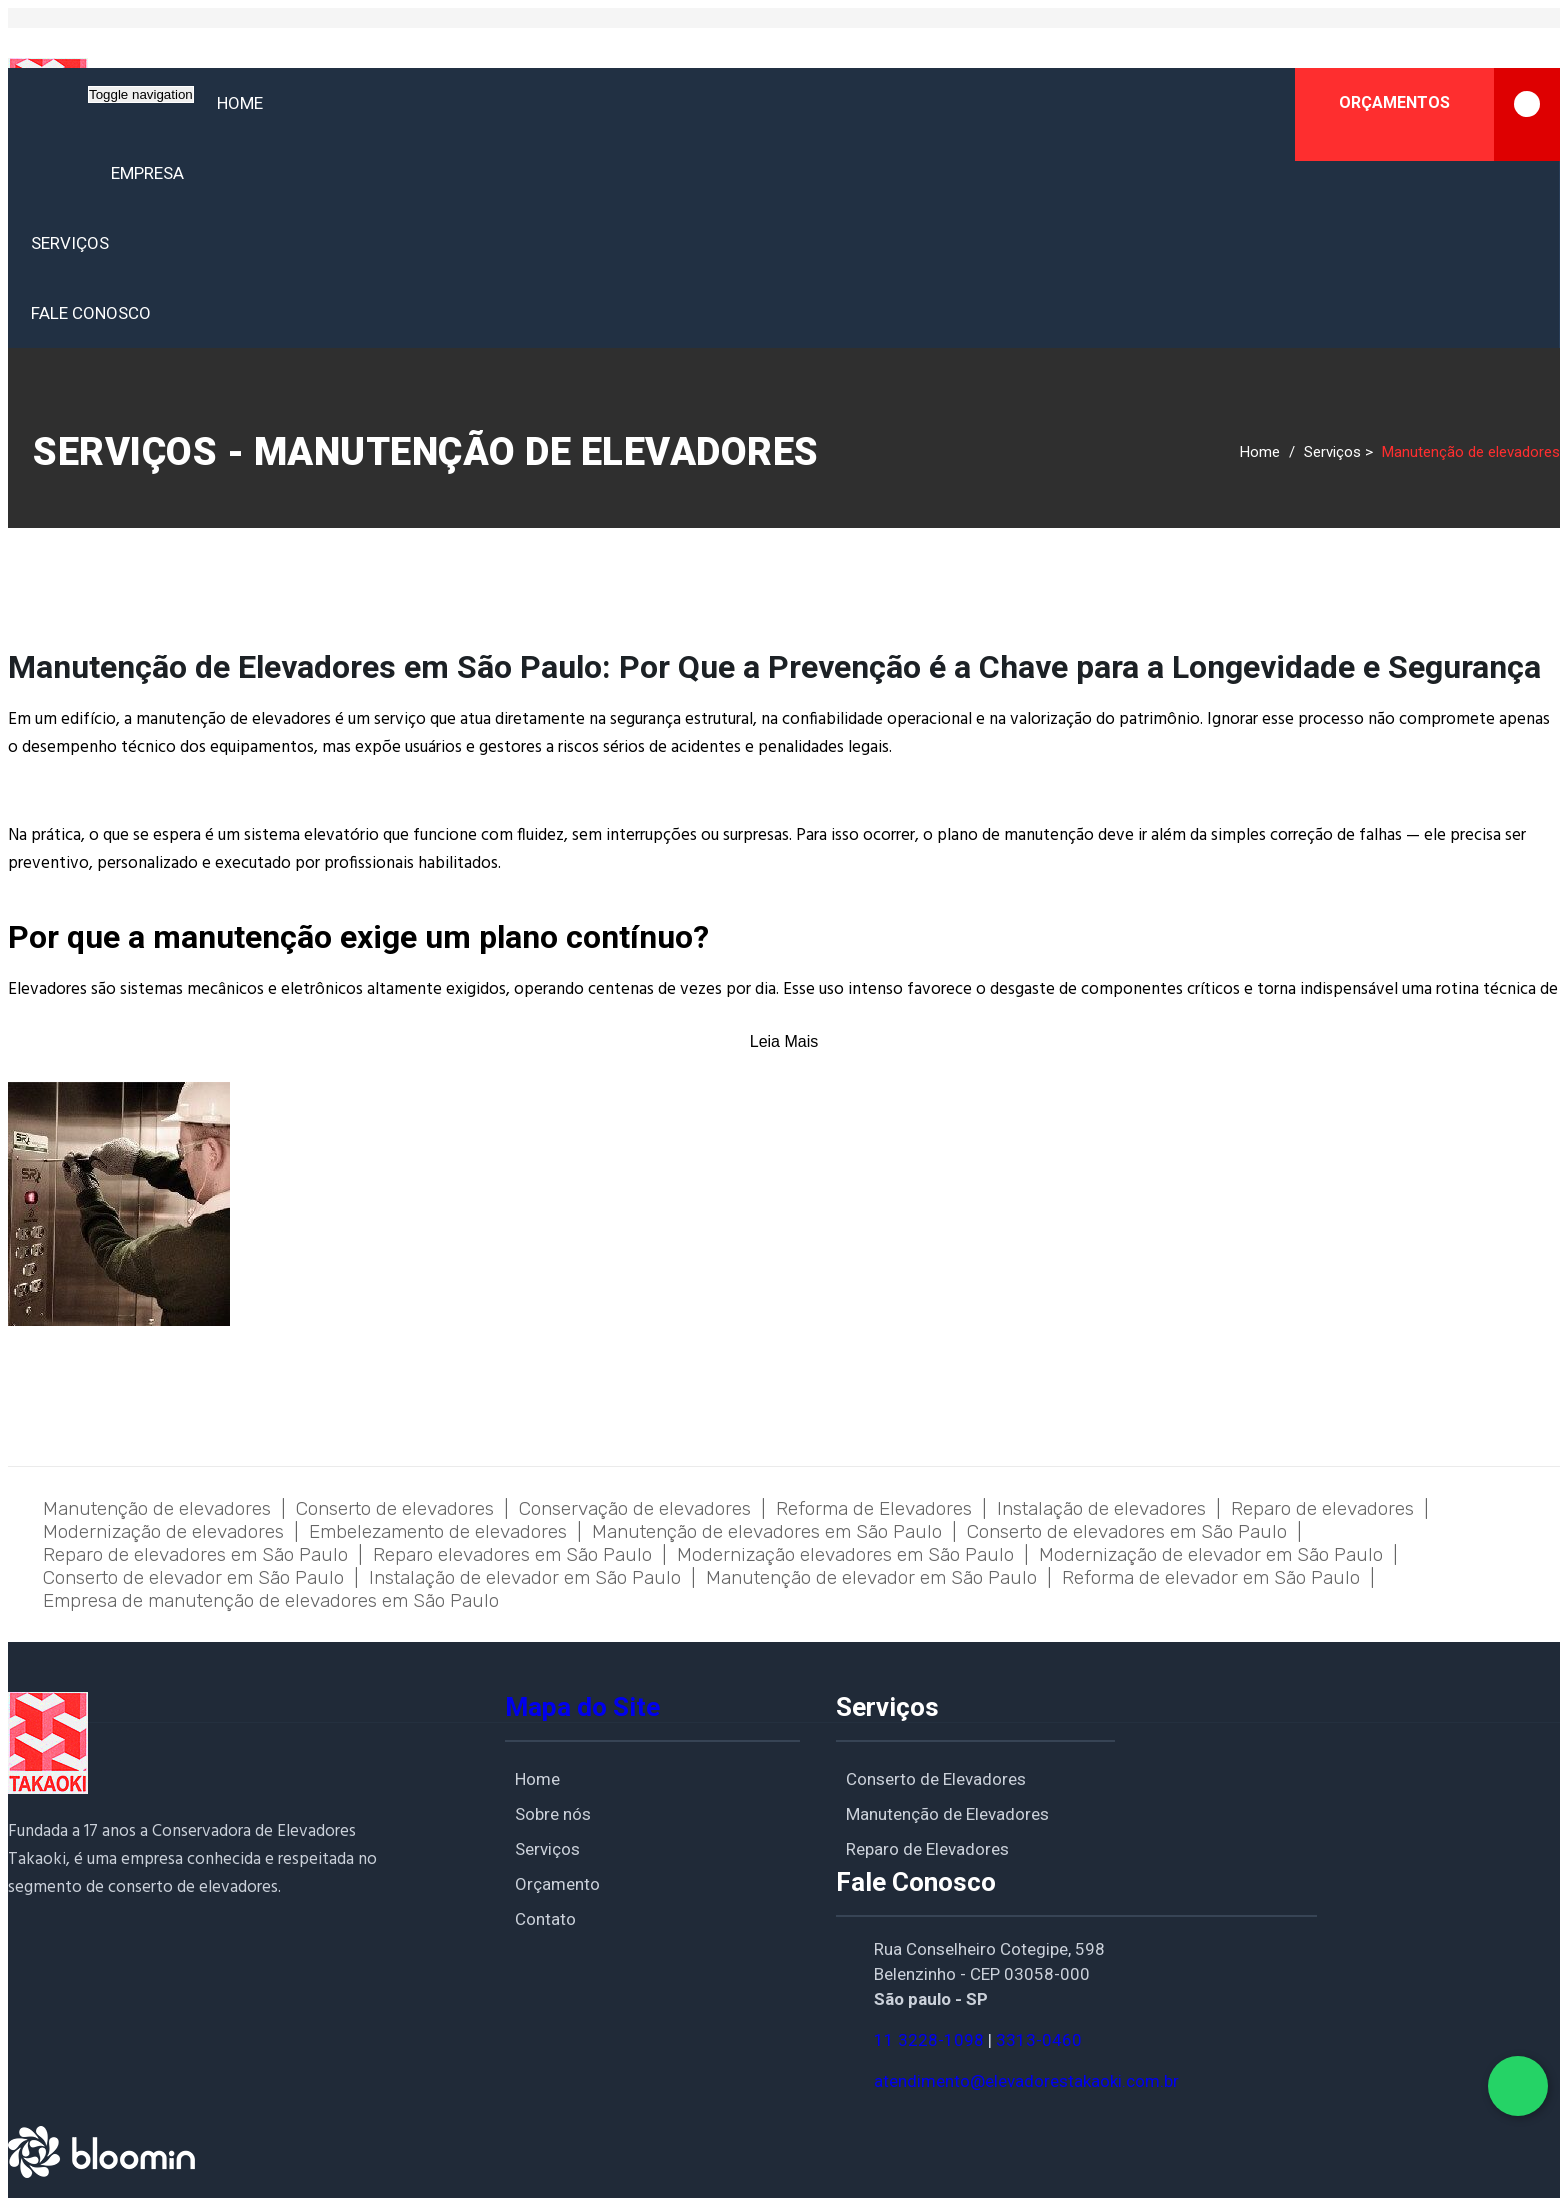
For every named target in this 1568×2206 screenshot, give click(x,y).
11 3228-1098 (929, 2040)
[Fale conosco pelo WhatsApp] (1518, 2086)
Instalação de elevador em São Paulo (525, 1577)
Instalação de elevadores (1101, 1508)
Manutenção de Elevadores (947, 1814)
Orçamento (557, 1884)
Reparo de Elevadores (927, 1849)
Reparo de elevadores (1322, 1508)
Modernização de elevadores (163, 1531)
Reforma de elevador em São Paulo (1211, 1577)
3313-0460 (1039, 2040)
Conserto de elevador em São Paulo (193, 1577)
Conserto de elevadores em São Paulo (1127, 1531)
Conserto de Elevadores (936, 1779)
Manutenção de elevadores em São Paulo (767, 1531)
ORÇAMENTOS (1449, 114)
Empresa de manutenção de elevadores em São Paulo (271, 1600)
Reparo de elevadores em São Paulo (195, 1554)
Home (240, 103)
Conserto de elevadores (395, 1508)
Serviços (70, 243)
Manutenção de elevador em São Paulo (871, 1577)
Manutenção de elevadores (157, 1508)
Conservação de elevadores (635, 1508)
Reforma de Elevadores (874, 1508)
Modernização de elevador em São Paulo (1211, 1554)
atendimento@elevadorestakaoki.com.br (1026, 2081)
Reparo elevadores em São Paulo (512, 1554)
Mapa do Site (582, 1707)
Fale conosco (91, 313)
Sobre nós (553, 1814)
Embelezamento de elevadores (438, 1531)
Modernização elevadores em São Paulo (845, 1554)
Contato (545, 1919)
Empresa (147, 173)
